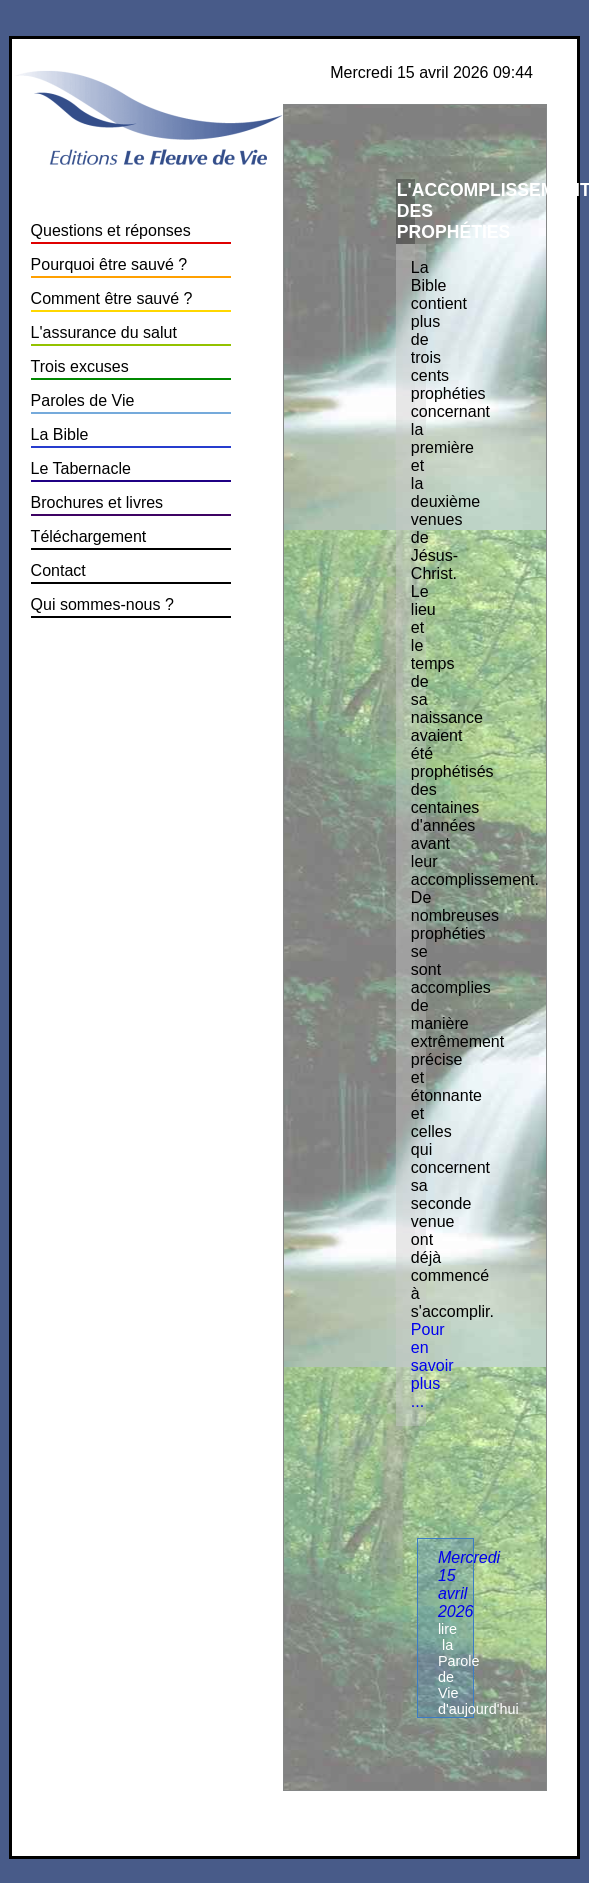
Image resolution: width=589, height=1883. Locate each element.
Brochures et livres (97, 502)
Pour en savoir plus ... (432, 1365)
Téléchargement (89, 536)
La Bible (60, 434)
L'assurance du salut (104, 332)
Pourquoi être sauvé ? (109, 264)
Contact (58, 570)
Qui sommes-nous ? (102, 604)
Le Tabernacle (81, 468)
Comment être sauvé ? (112, 298)
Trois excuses (80, 366)
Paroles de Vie (83, 400)
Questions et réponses (111, 230)
